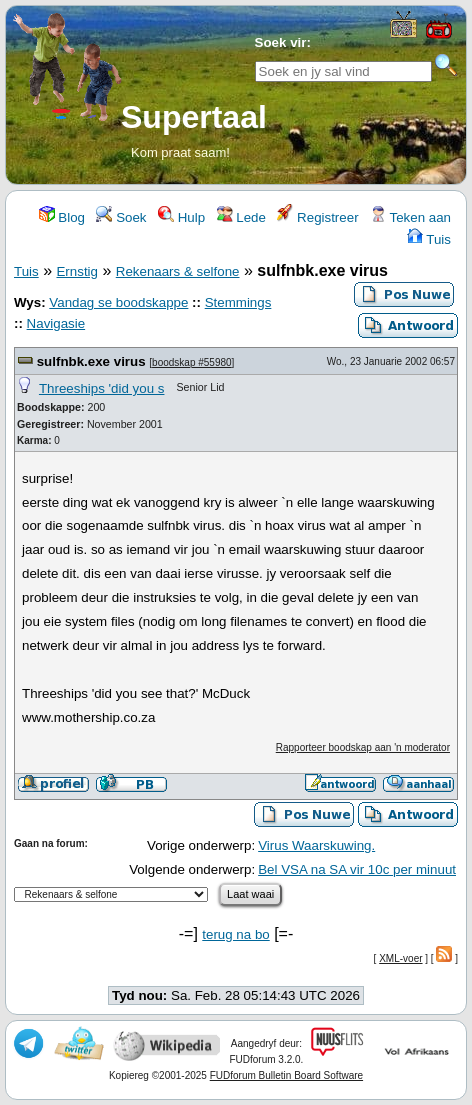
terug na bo (235, 934)
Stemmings (238, 302)
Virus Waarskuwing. (316, 845)
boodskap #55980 (192, 362)
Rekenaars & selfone (178, 271)
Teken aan (410, 217)
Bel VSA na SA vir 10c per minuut (357, 869)
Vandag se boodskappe (118, 302)
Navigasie (56, 323)
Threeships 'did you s (102, 388)
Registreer (317, 217)
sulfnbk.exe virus (91, 361)
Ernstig (76, 271)
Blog (62, 217)
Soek (121, 217)
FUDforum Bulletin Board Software (286, 1075)
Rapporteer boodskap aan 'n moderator (363, 747)
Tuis (429, 239)
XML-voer (400, 958)
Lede (241, 217)
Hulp (181, 217)
